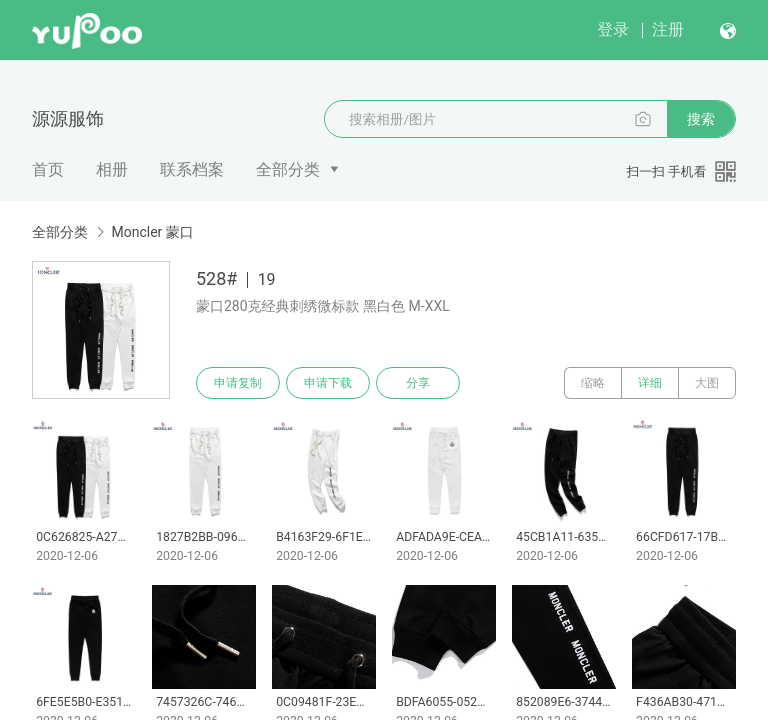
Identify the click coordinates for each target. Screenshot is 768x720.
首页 (48, 169)
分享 (418, 383)
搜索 (701, 119)
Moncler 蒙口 (152, 232)
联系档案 (192, 169)
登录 (613, 29)
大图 (707, 383)
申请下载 (328, 383)
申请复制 (238, 383)
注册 (668, 29)
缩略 (593, 383)
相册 (112, 169)
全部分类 (288, 169)
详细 (650, 383)
